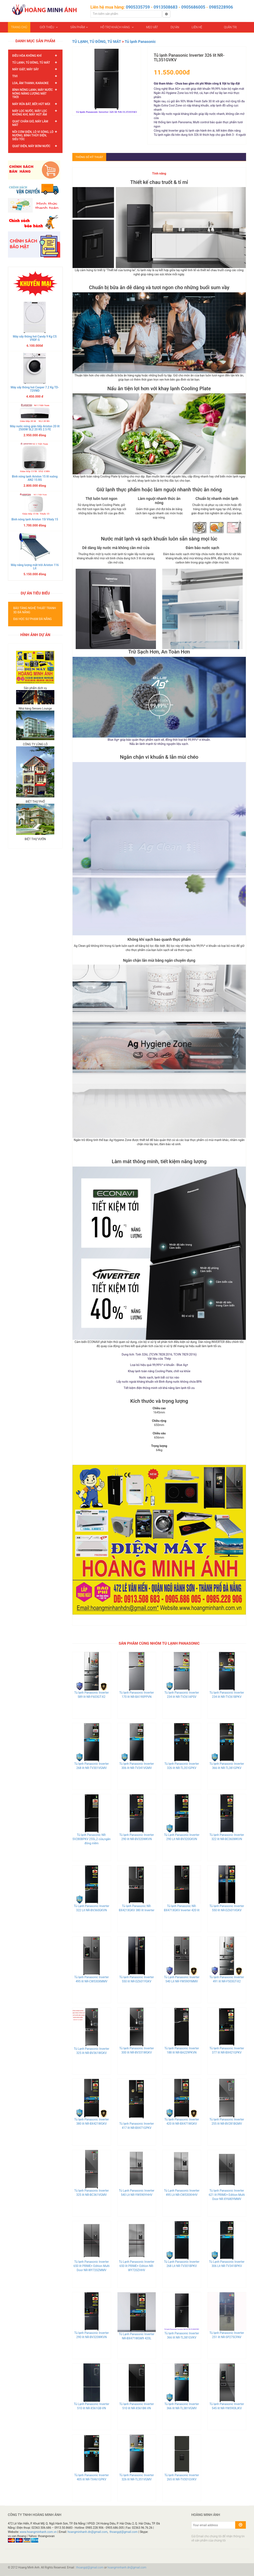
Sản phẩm (79, 27)
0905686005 (193, 7)
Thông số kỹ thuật (89, 157)
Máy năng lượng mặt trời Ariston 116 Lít (35, 566)
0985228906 (221, 7)
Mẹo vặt (152, 27)
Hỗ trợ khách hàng (117, 27)
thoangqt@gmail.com (124, 2532)
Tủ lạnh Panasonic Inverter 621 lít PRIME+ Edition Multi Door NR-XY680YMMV (227, 2195)
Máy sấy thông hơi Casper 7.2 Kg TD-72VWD (35, 389)
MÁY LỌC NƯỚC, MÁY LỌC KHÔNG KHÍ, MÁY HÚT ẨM (29, 112)
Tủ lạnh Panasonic (140, 41)
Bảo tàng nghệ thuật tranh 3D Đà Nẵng (34, 610)
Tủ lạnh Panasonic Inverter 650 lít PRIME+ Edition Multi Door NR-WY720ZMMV (92, 2266)
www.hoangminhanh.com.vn (38, 2532)
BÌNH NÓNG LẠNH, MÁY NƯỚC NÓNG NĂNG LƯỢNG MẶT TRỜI (32, 93)
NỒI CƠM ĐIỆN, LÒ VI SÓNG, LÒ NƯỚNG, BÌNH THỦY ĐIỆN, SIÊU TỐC (33, 135)
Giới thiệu (49, 27)
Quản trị (230, 27)
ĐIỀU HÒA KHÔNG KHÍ (27, 55)
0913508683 (166, 7)
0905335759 (138, 7)
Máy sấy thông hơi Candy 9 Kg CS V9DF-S (35, 338)
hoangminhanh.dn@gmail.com (87, 2532)
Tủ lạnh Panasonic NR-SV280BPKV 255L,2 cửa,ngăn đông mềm (92, 1839)
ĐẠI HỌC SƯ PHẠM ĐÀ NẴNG (32, 619)
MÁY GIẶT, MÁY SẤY (25, 69)
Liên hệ (197, 27)
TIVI (15, 76)
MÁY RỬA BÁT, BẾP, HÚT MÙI (31, 104)
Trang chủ (19, 27)
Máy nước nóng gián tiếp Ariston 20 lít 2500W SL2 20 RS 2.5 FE (35, 428)
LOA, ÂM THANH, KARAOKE (30, 83)
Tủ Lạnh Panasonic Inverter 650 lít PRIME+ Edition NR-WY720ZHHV (136, 2266)
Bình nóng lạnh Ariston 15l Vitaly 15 (34, 519)
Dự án (175, 27)
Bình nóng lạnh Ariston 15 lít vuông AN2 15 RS (35, 478)
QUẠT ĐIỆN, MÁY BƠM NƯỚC (31, 146)
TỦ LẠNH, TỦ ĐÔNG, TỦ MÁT (31, 62)
